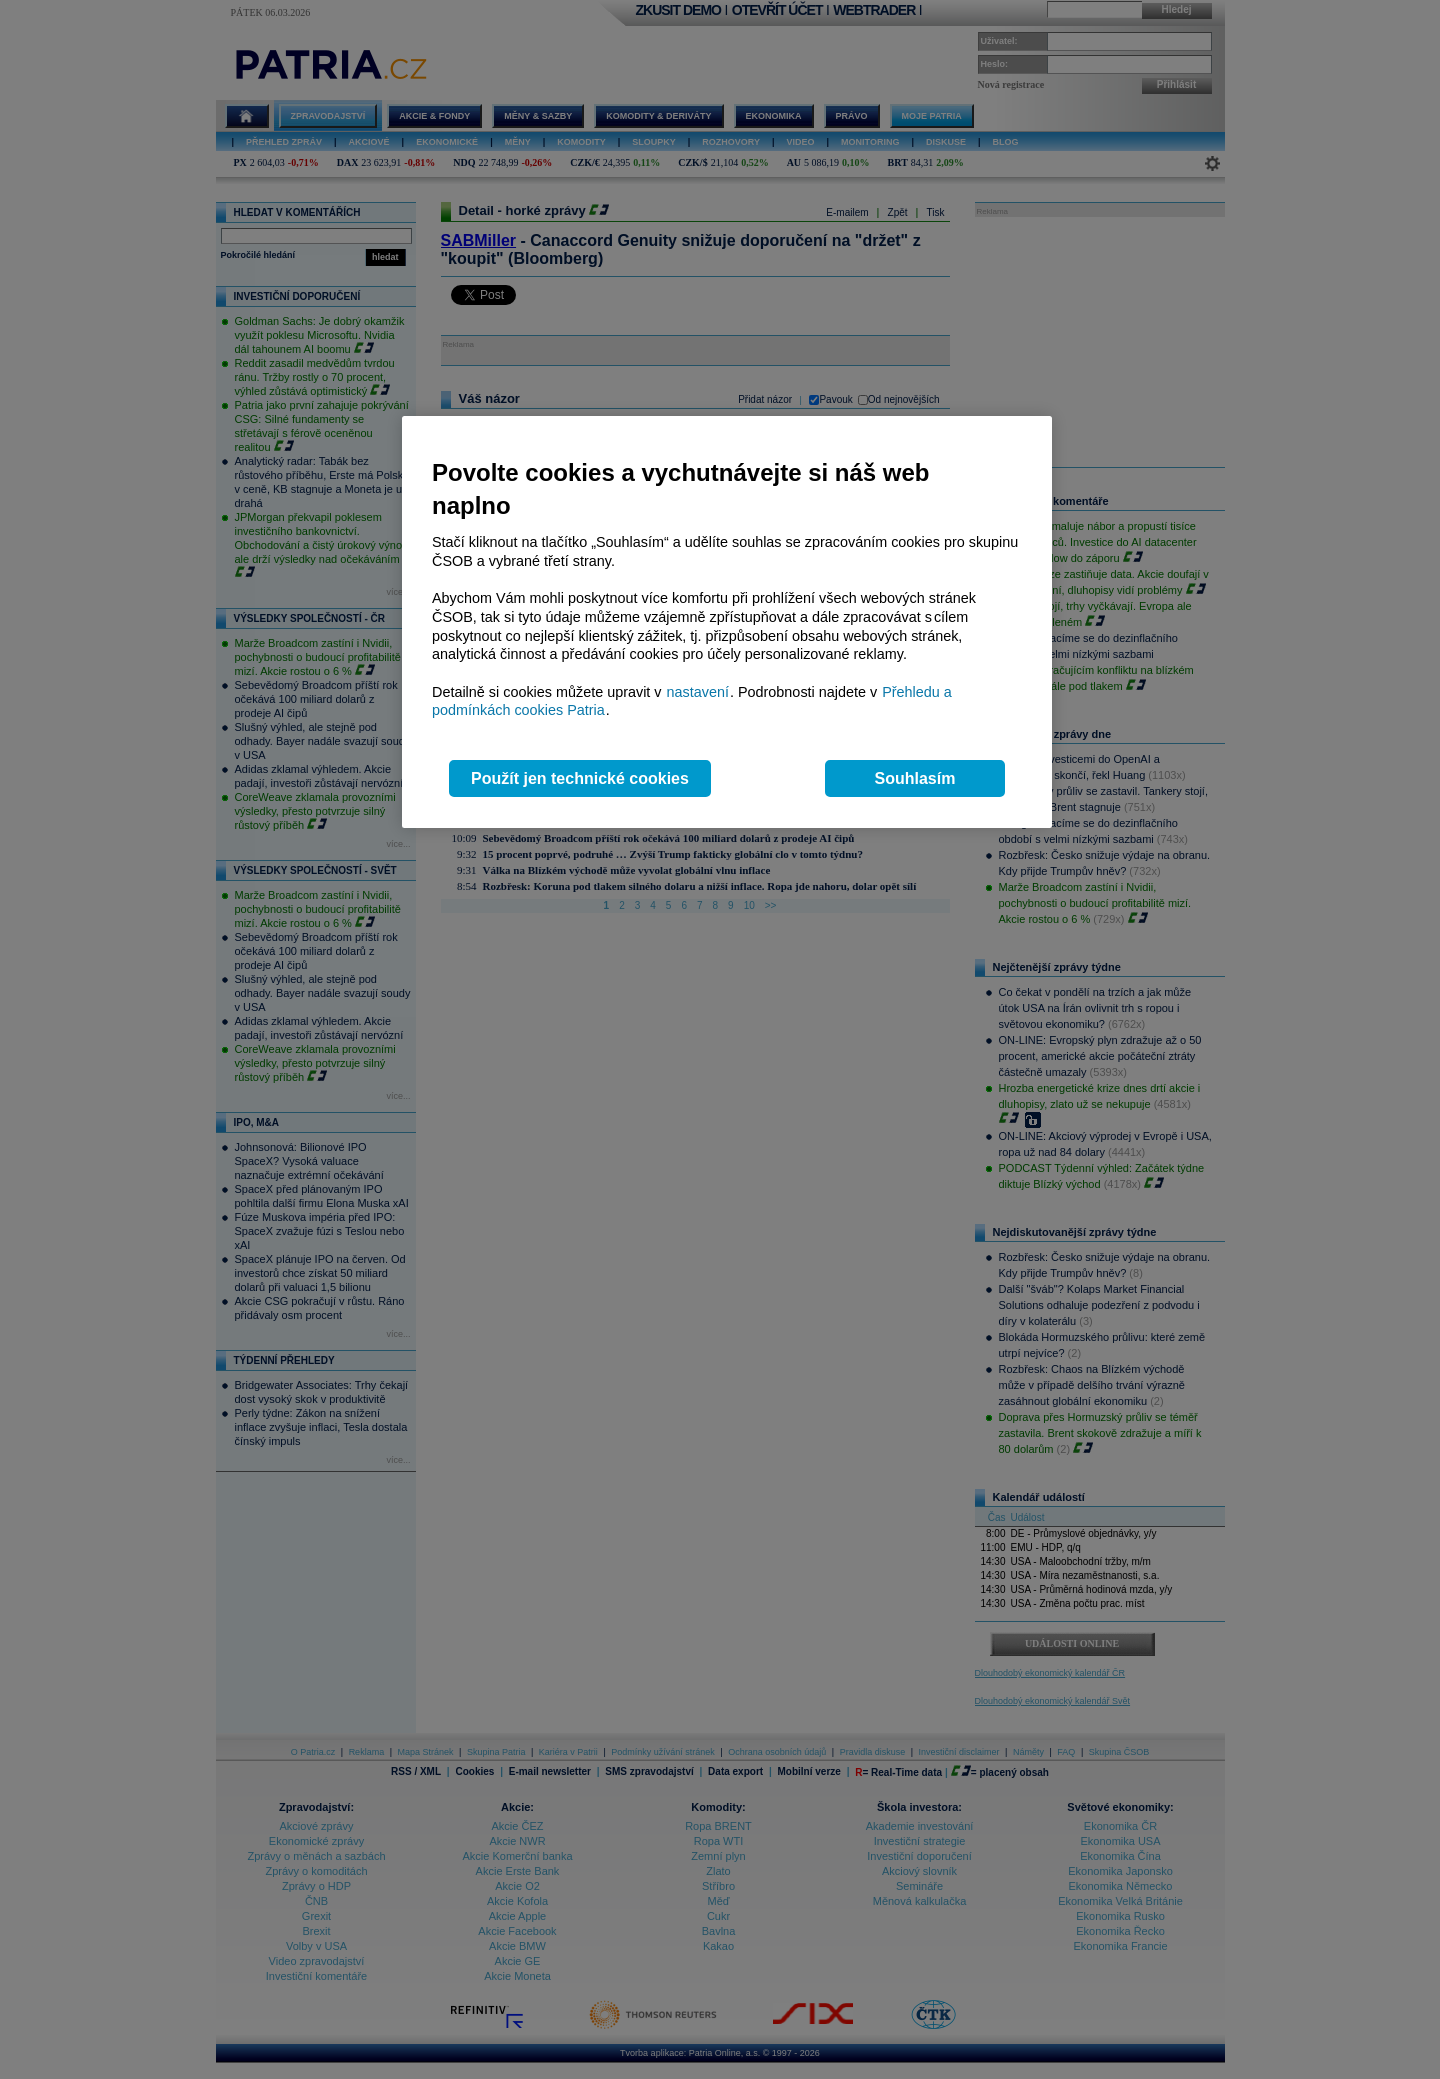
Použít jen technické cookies (580, 778)
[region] (727, 622)
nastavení (698, 692)
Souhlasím (915, 778)
